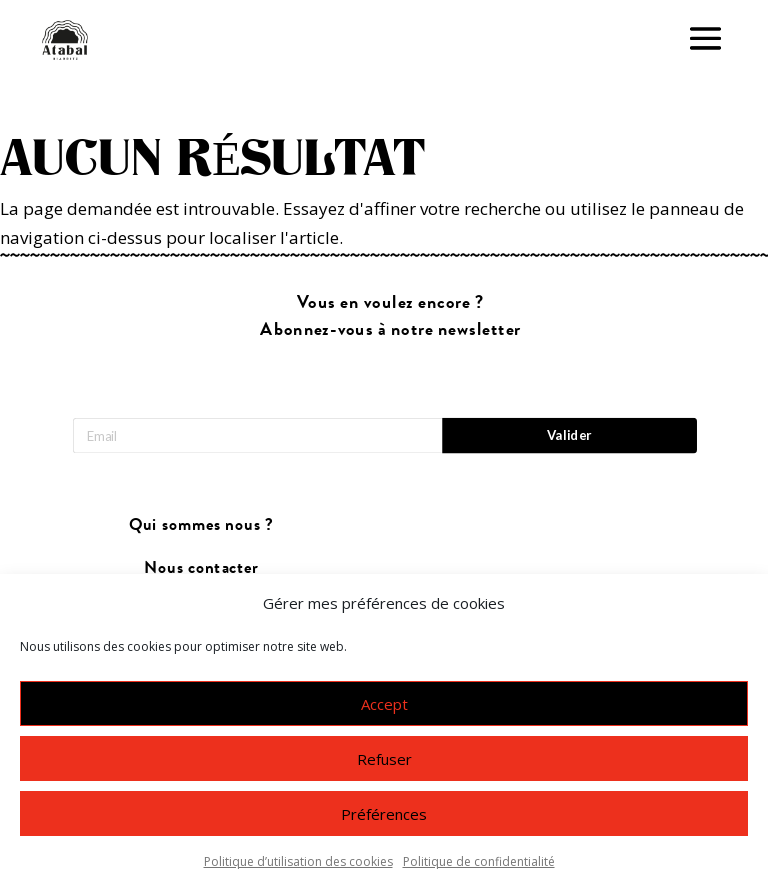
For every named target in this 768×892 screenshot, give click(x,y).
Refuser (384, 759)
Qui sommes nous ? (201, 525)
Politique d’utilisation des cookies (298, 861)
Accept (384, 704)
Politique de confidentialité (479, 861)
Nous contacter (201, 567)
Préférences (384, 814)
